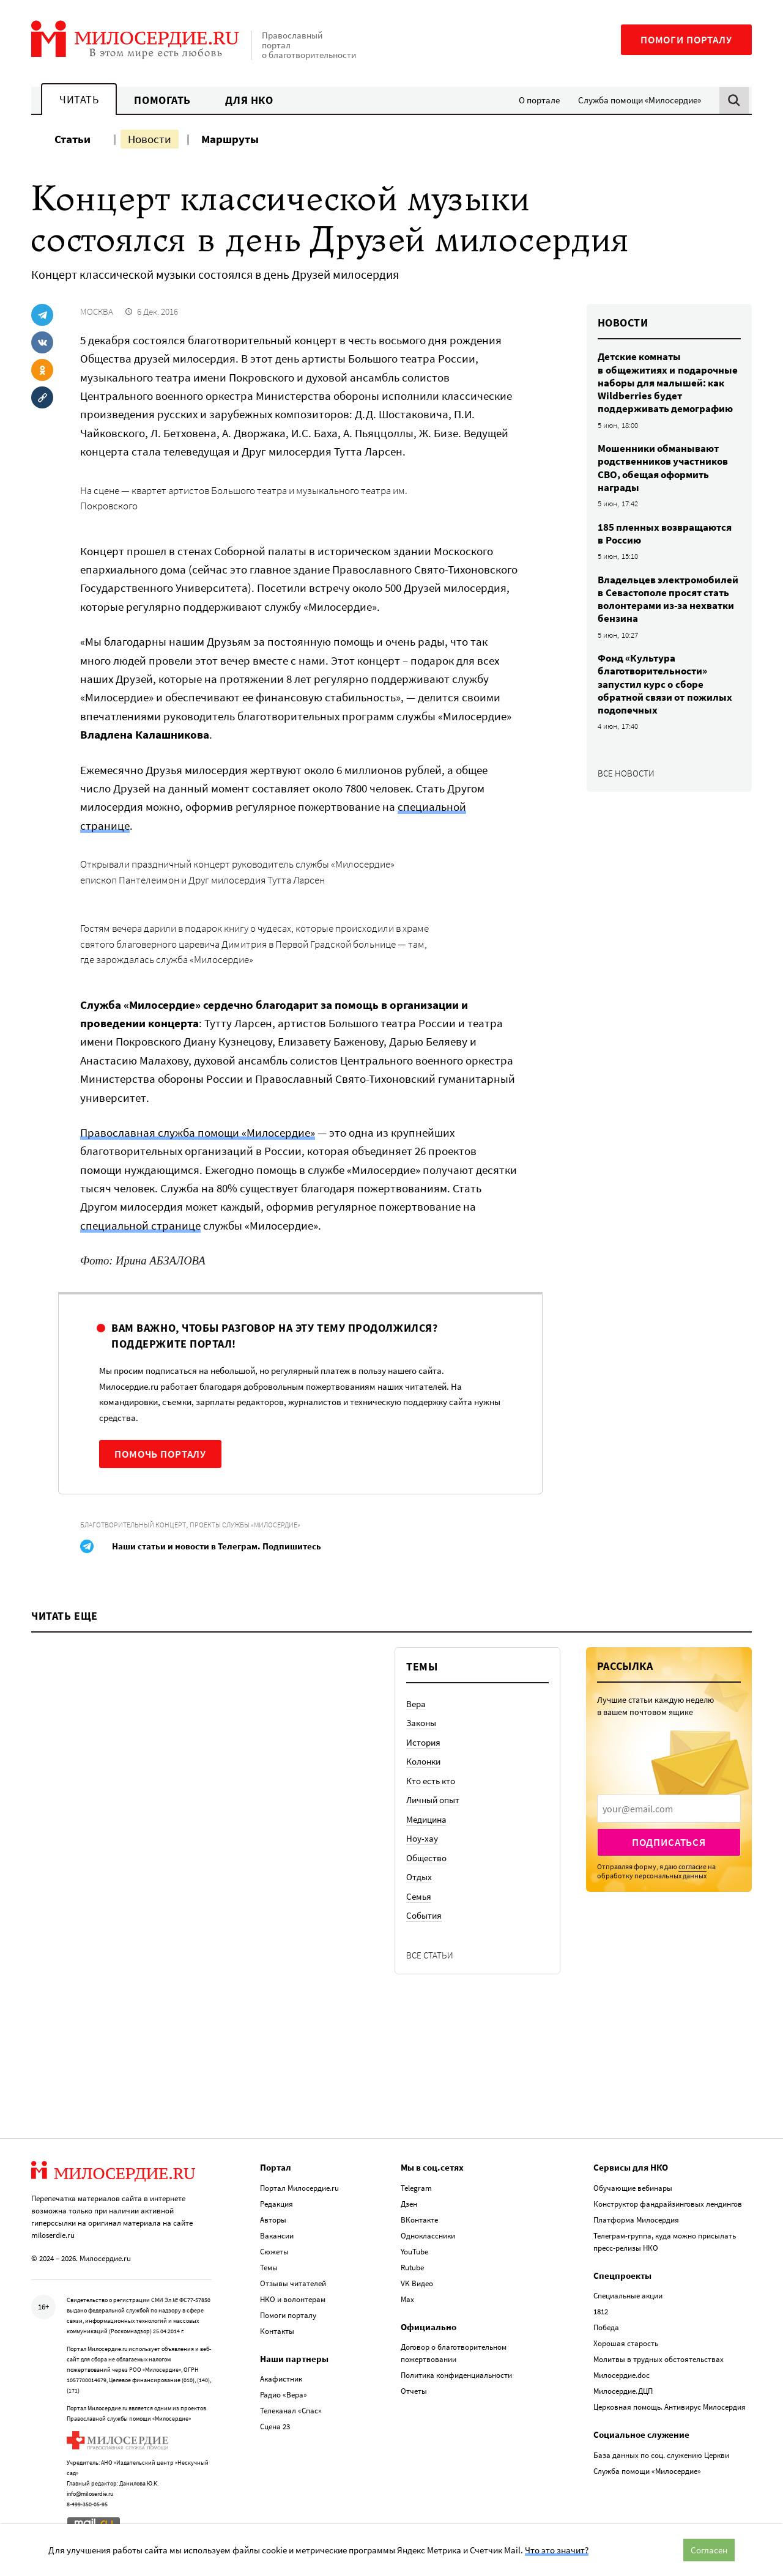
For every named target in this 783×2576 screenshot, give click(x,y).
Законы (421, 1723)
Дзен (409, 2204)
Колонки (423, 1761)
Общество (426, 1858)
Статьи (72, 138)
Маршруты (230, 138)
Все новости (626, 773)
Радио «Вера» (283, 2395)
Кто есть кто (430, 1781)
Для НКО (249, 100)
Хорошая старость (625, 2343)
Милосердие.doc (621, 2375)
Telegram (416, 2188)
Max (407, 2299)
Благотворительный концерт (133, 1524)
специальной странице (140, 1225)
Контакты (277, 2331)
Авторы (273, 2220)
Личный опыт (432, 1800)
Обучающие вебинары (632, 2188)
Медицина (426, 1819)
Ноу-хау (422, 1838)
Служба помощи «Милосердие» (639, 100)
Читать (78, 99)
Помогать (162, 100)
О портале (539, 100)
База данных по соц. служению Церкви (661, 2455)
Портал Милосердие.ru (299, 2188)
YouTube (414, 2251)
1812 (600, 2311)
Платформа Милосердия (636, 2220)
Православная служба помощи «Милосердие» (197, 1132)
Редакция (276, 2204)
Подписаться (669, 1842)
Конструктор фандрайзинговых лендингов (667, 2204)
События (424, 1915)
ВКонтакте (419, 2220)
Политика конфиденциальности (456, 2375)
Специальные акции (627, 2295)
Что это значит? (556, 2550)
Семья (418, 1896)
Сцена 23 (275, 2426)
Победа (606, 2327)
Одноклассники (428, 2236)
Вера (416, 1704)
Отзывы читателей (293, 2283)
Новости (149, 138)
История (423, 1742)
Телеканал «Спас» (291, 2410)
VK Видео (417, 2283)
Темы (269, 2267)
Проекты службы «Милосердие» (245, 1524)
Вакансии (277, 2236)
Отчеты (414, 2391)
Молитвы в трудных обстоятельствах (658, 2359)
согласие (692, 1866)
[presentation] (669, 1809)
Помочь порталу (160, 1454)
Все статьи (429, 1955)
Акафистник (281, 2379)
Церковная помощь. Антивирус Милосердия (669, 2407)
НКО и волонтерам (292, 2299)
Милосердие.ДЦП (623, 2391)
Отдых (419, 1877)
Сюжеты (274, 2251)
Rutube (412, 2267)
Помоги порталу (686, 39)
